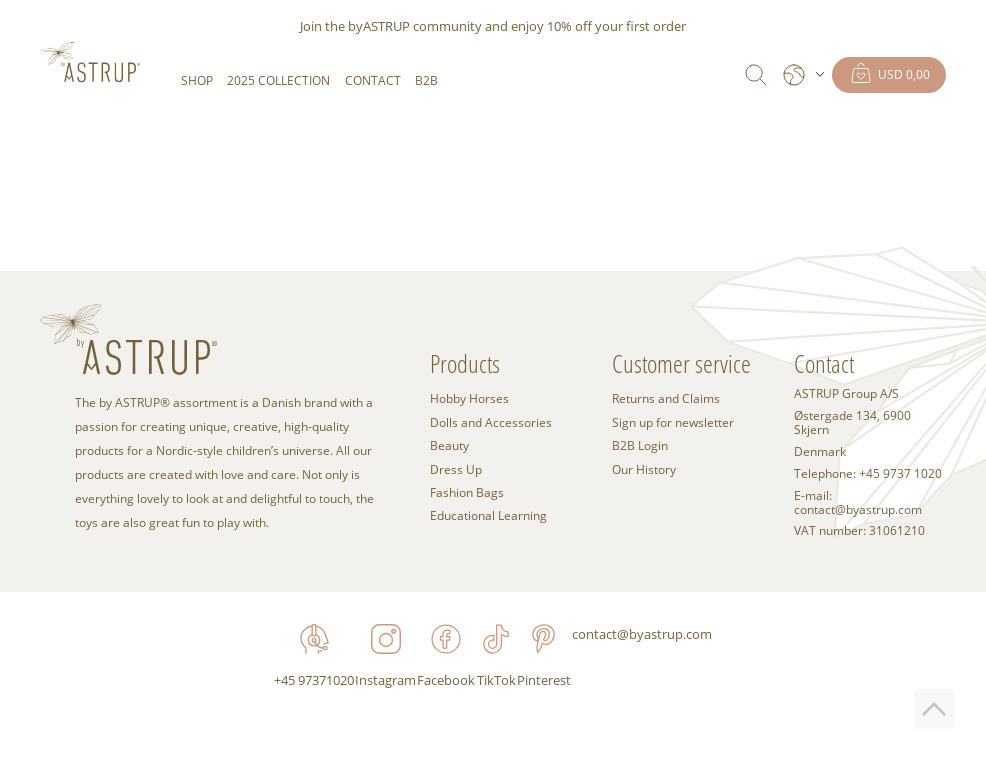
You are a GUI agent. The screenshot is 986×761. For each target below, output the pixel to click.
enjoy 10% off (551, 26)
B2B (426, 81)
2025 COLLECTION (278, 81)
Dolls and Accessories (491, 422)
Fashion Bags (467, 492)
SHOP (197, 81)
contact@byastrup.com (642, 634)
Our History (644, 469)
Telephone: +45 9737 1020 (868, 474)
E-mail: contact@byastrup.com (858, 503)
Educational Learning (488, 515)
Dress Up (456, 469)
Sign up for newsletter (673, 422)
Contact (373, 81)
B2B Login (640, 445)
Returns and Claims (666, 398)
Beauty (449, 445)
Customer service (681, 363)
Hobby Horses (469, 398)
